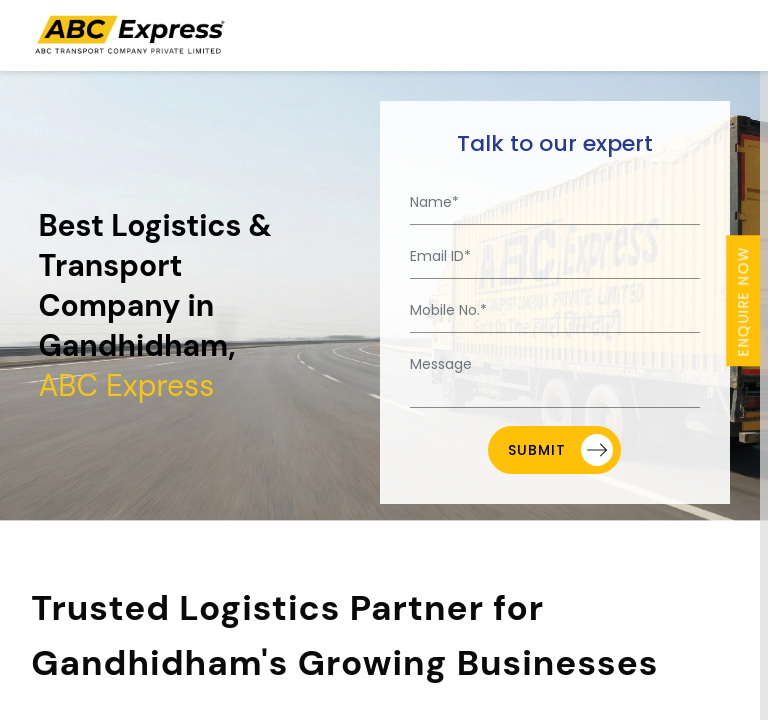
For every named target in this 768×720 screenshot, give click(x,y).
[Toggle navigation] (724, 35)
